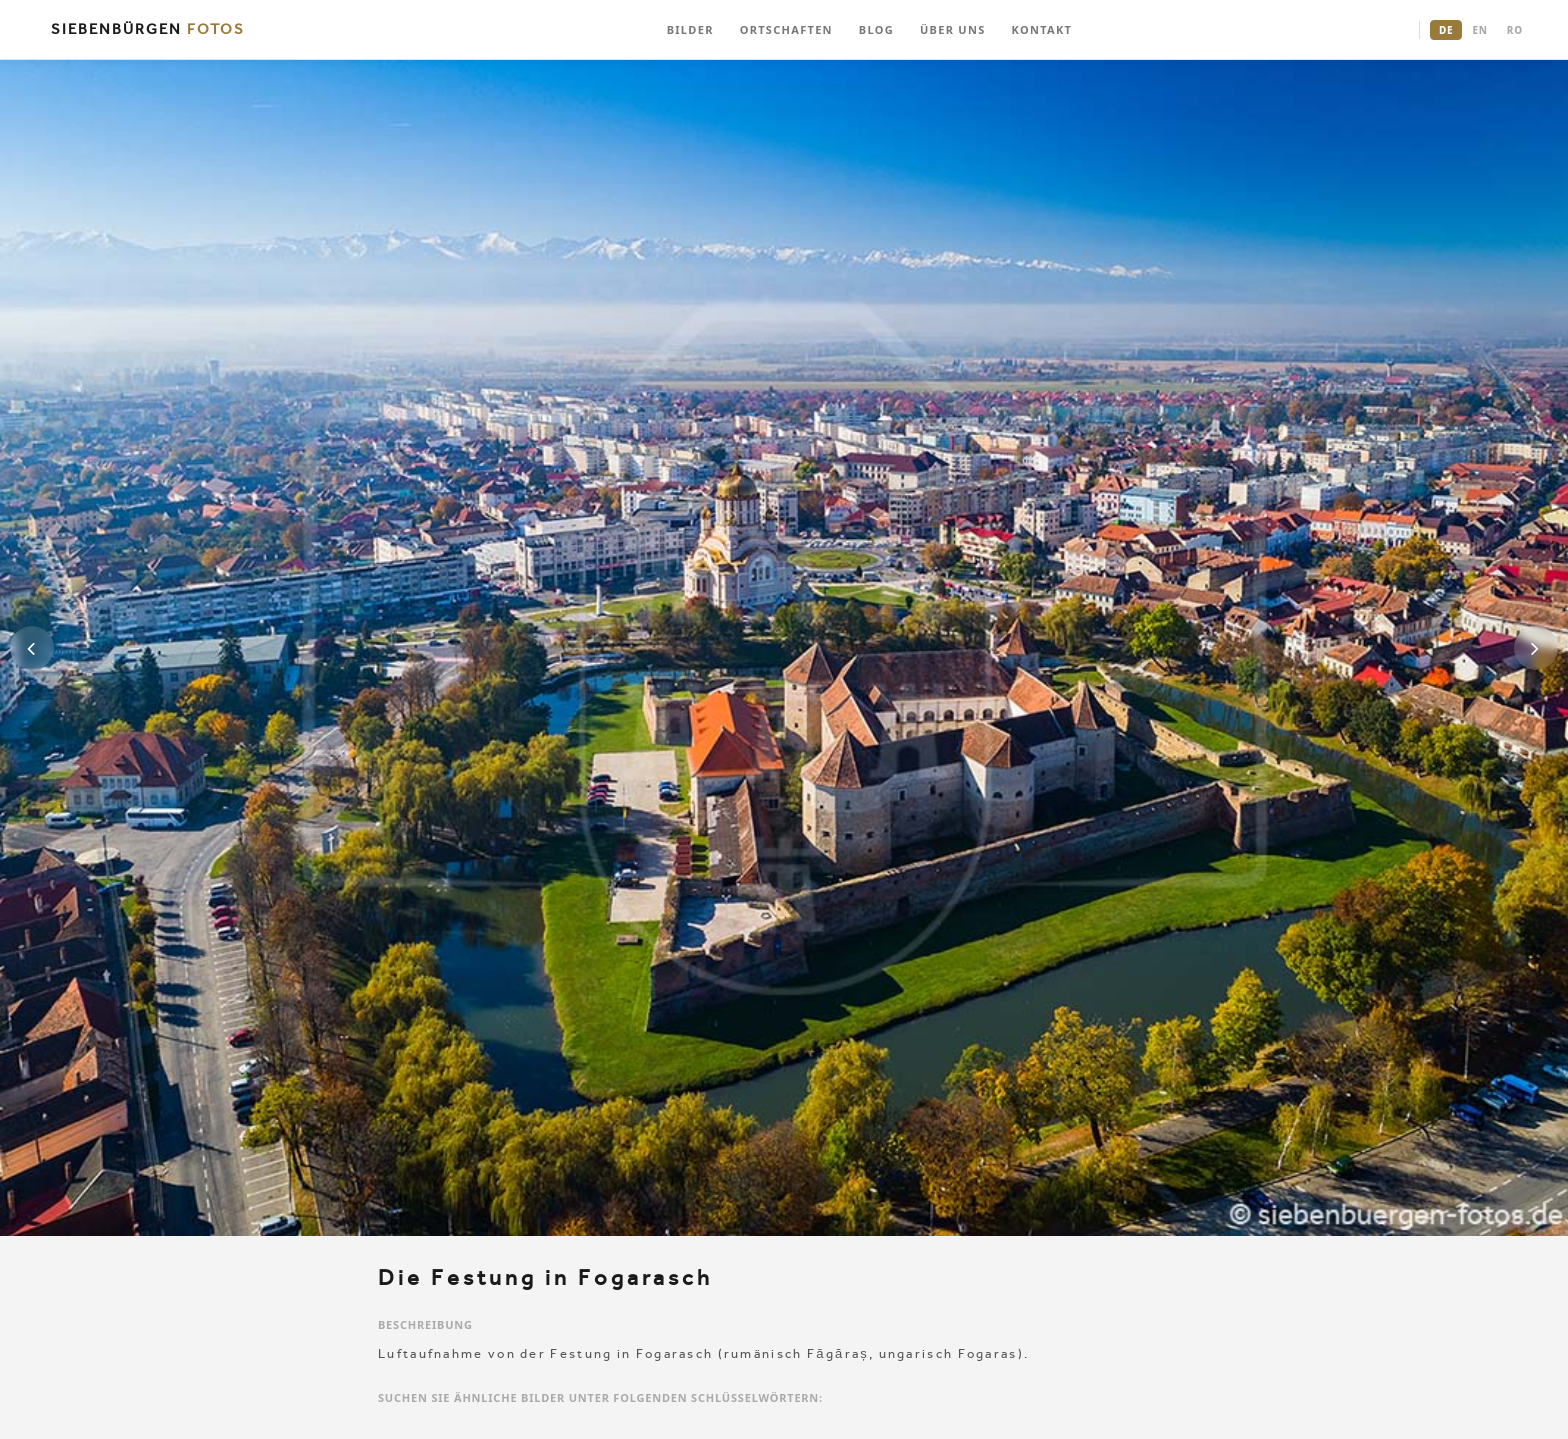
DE (1446, 30)
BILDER (690, 29)
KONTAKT (1042, 29)
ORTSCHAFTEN (786, 29)
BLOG (876, 29)
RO (1515, 30)
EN (1479, 30)
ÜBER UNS (953, 29)
